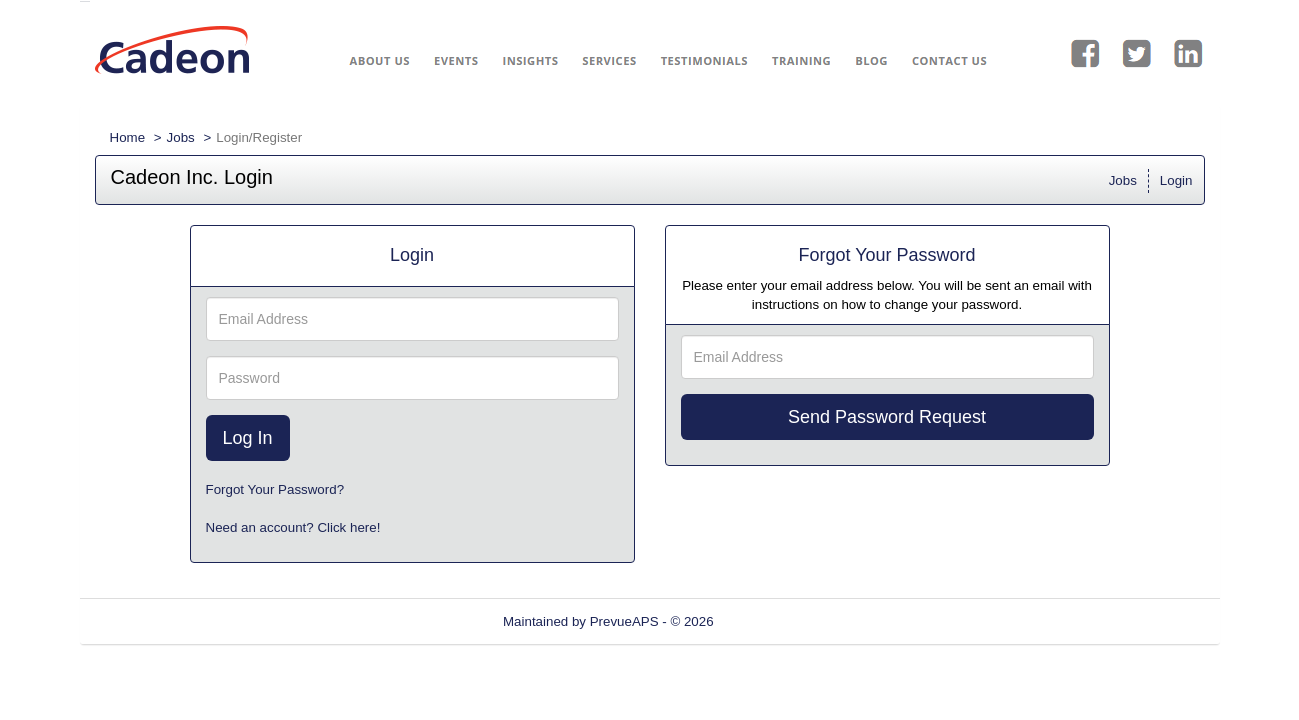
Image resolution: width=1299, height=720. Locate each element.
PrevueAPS (624, 621)
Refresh (772, 621)
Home (128, 137)
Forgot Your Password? (275, 489)
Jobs (181, 137)
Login (1176, 180)
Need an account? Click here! (293, 527)
